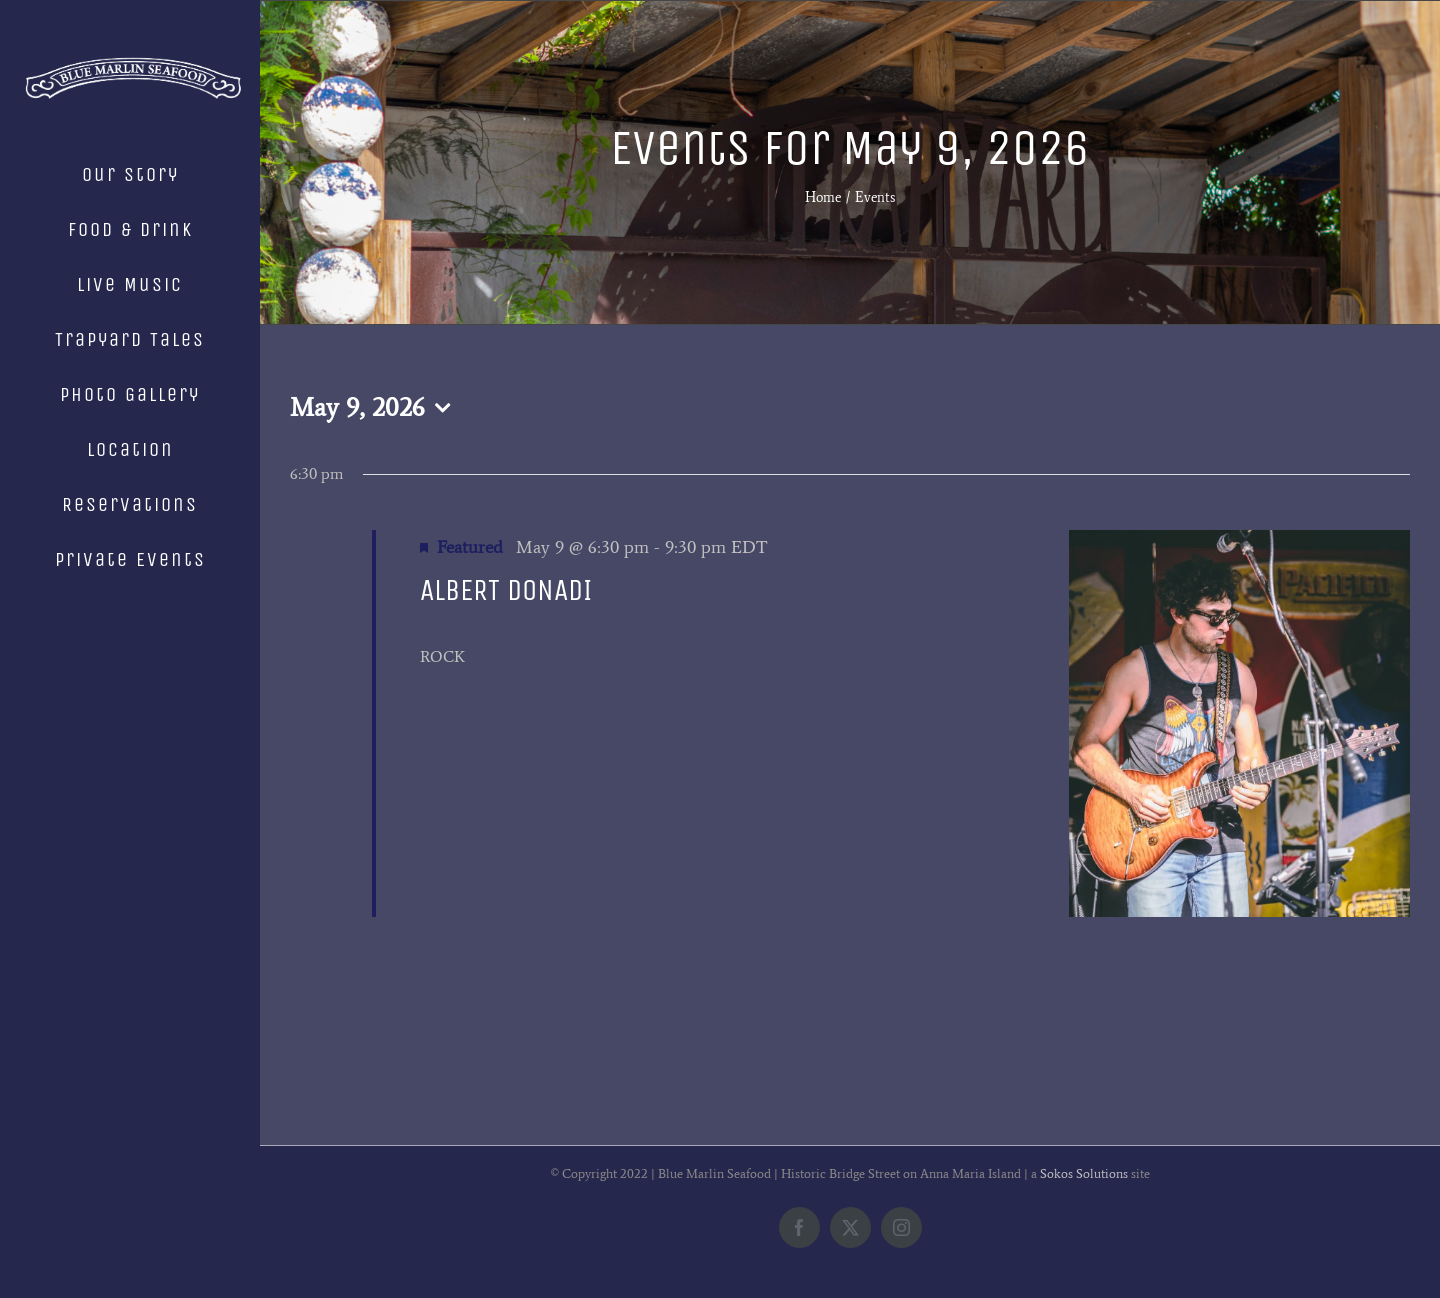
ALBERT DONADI (506, 590)
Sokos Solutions (1084, 1173)
